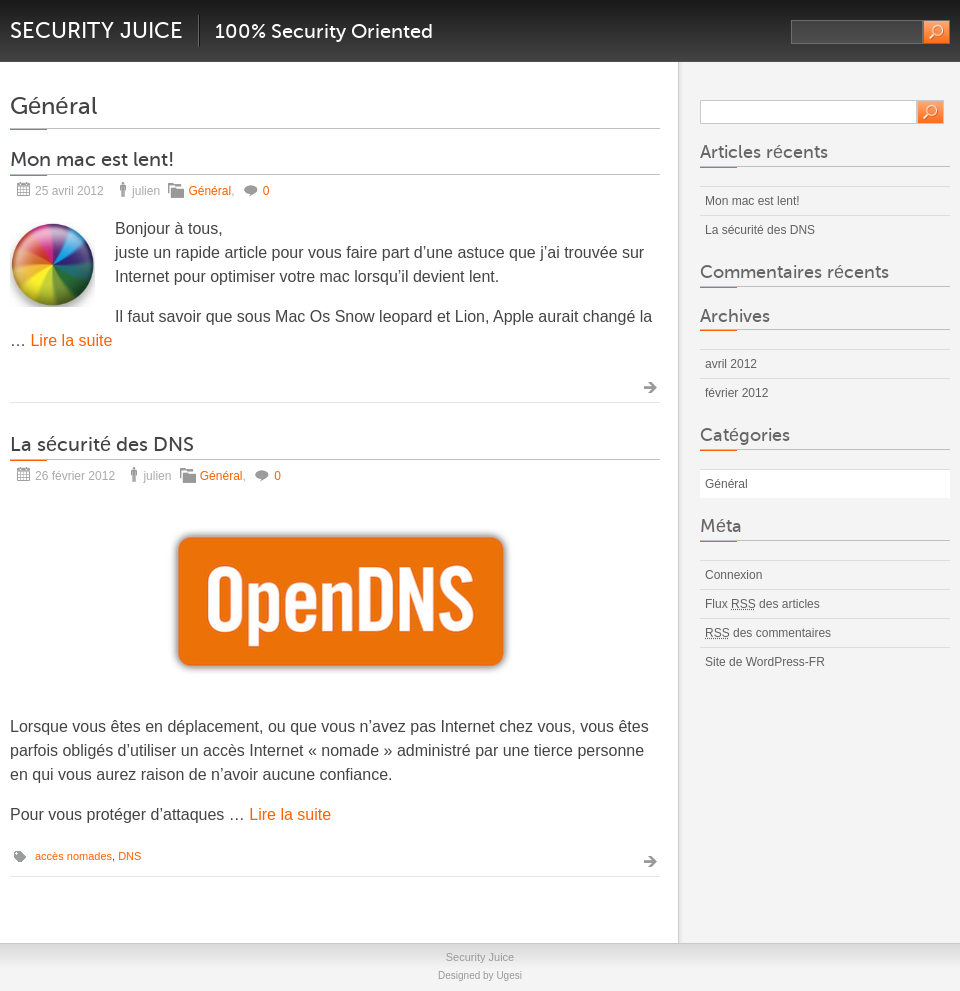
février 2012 (736, 393)
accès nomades (73, 856)
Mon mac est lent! (92, 159)
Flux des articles (762, 604)
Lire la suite (71, 340)
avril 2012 (731, 364)
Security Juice (96, 30)
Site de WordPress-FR (765, 662)
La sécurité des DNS (102, 444)
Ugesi (509, 975)
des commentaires (768, 633)
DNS (129, 856)
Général (209, 191)
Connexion (733, 575)
